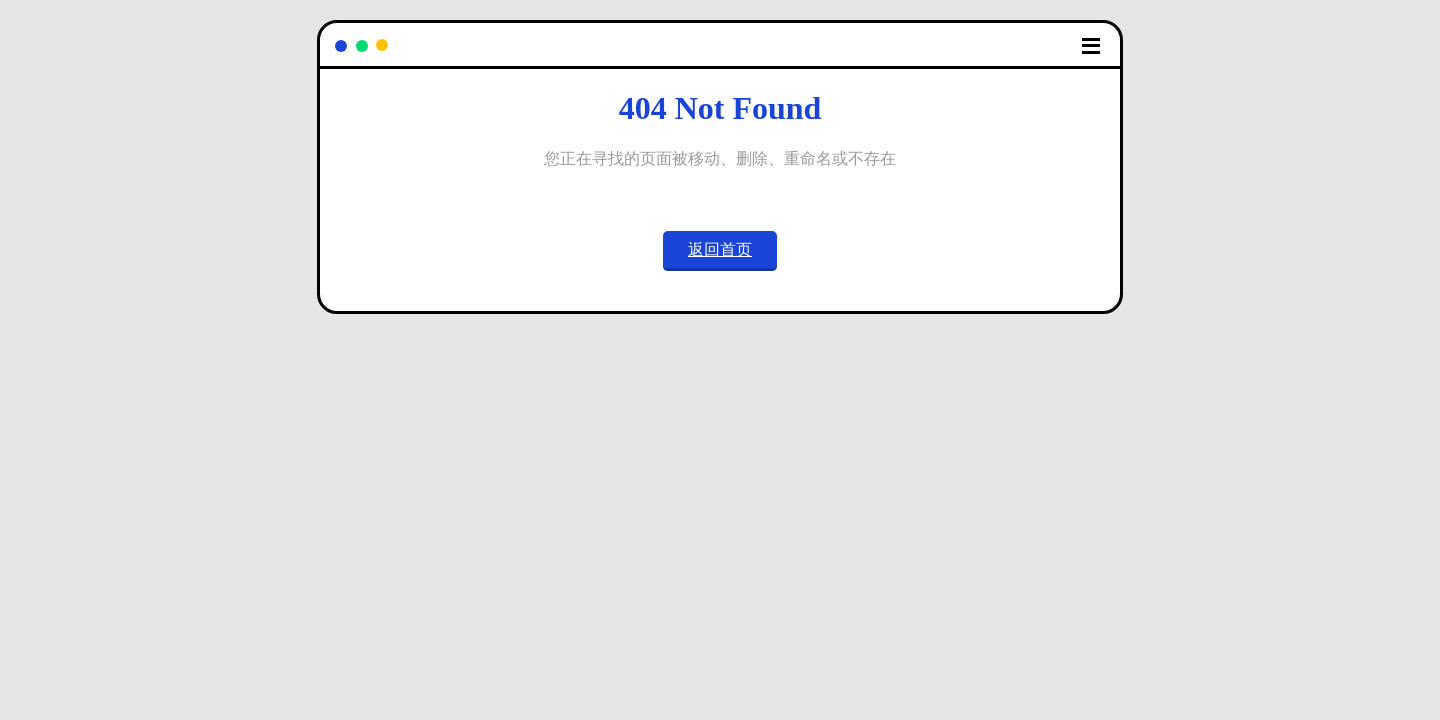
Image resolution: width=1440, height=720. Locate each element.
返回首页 (720, 249)
